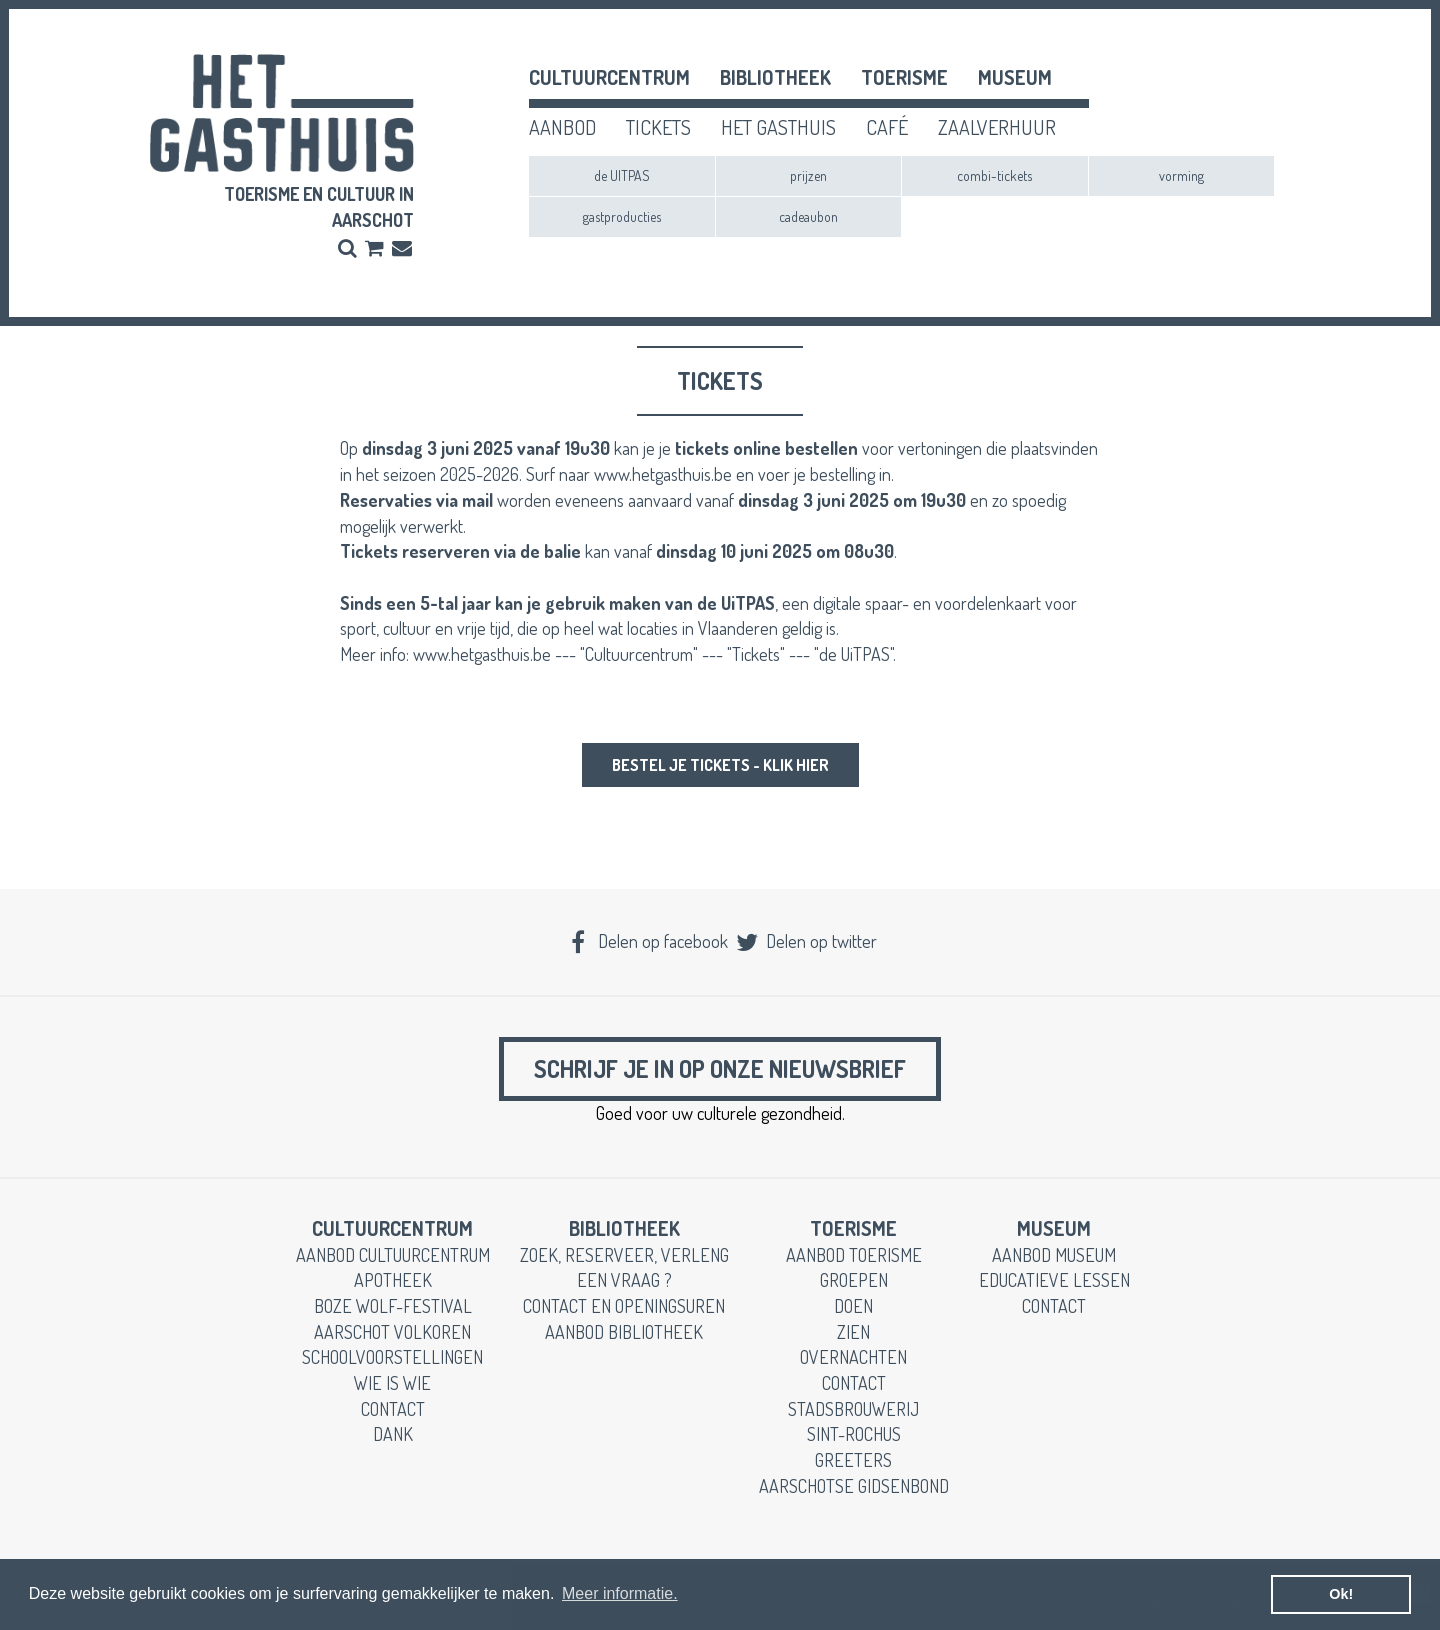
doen (853, 1306)
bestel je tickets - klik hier (720, 765)
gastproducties (622, 216)
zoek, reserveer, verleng (624, 1255)
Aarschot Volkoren (392, 1332)
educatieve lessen (1054, 1280)
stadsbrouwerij (853, 1409)
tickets (658, 127)
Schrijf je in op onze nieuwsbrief (720, 1068)
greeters (853, 1460)
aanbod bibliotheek (624, 1332)
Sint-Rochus (854, 1434)
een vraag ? (624, 1280)
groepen (854, 1280)
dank (393, 1434)
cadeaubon (808, 216)
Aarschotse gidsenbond (854, 1486)
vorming (1181, 175)
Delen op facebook (647, 941)
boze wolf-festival (393, 1306)
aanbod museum (1054, 1255)
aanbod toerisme (854, 1255)
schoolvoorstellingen (392, 1357)
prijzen (808, 175)
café (887, 127)
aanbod (562, 127)
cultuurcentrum (609, 77)
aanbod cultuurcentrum (393, 1255)
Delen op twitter (805, 941)
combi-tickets (994, 175)
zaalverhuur (997, 127)
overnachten (853, 1357)
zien (853, 1332)
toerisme (904, 77)
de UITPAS (622, 175)
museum (1015, 77)
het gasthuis (778, 127)
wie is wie (392, 1383)
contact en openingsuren (624, 1306)
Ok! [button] (1341, 1594)
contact (393, 1409)
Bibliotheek (775, 77)
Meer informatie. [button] (620, 1593)
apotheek (393, 1280)
